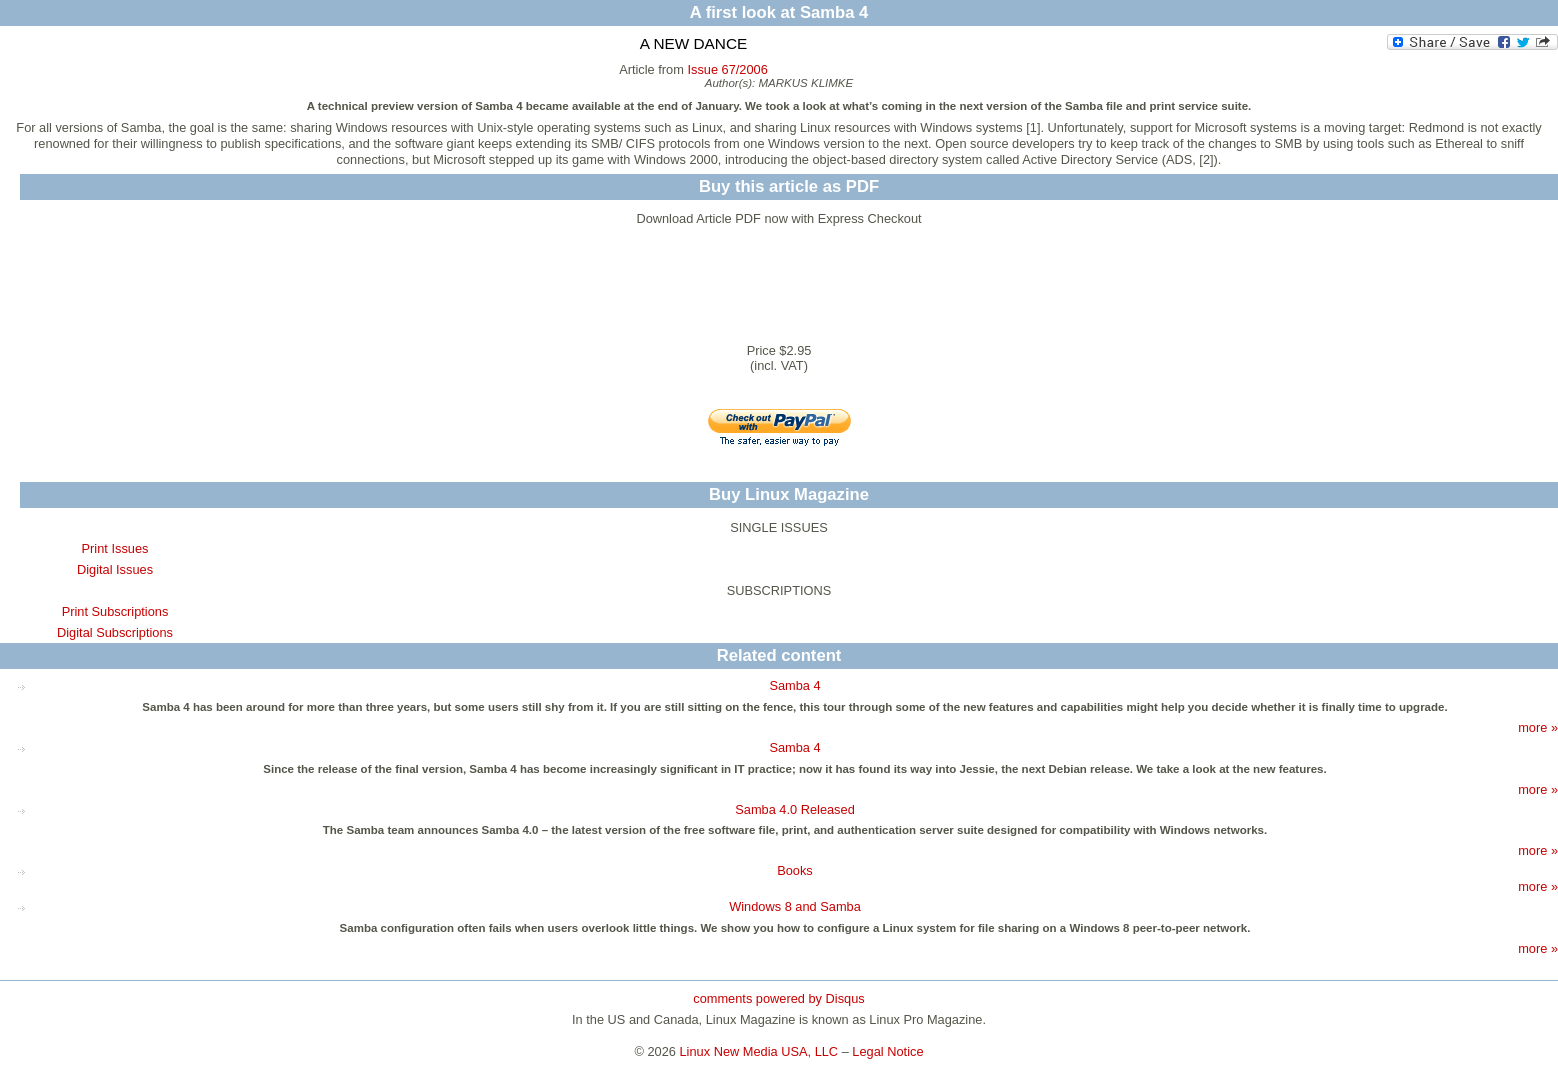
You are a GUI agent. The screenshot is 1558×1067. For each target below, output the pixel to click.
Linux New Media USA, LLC (759, 1051)
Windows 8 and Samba (795, 906)
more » (1538, 727)
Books (795, 870)
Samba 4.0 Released (795, 809)
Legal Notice (887, 1051)
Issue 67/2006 (727, 69)
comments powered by (778, 998)
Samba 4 (794, 685)
